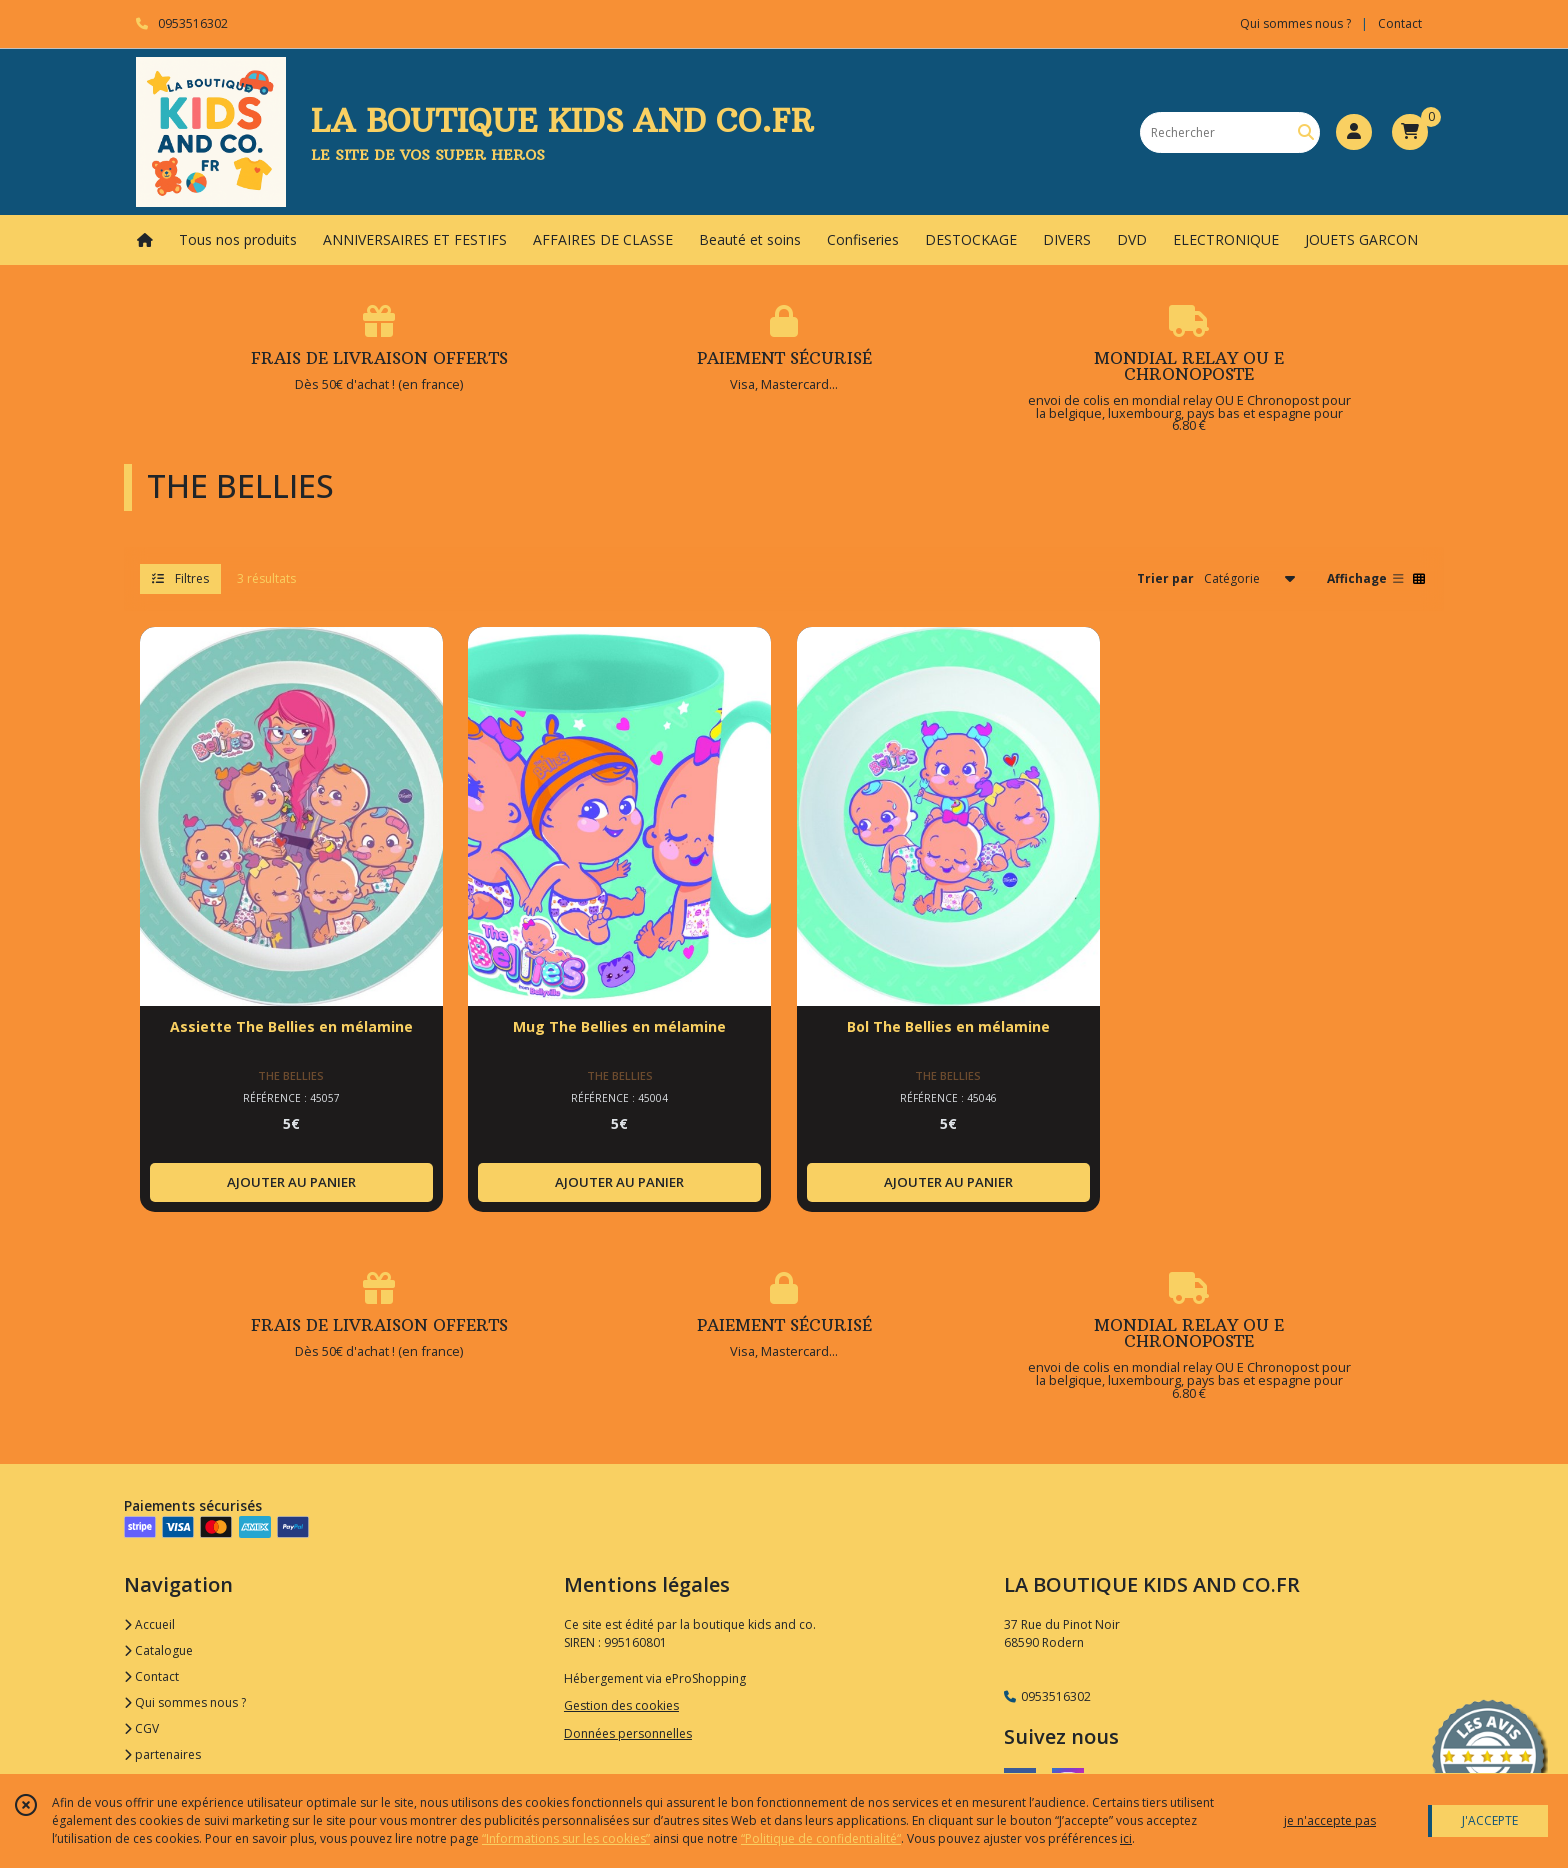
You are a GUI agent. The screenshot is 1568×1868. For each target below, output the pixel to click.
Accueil (149, 1624)
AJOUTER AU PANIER (291, 1182)
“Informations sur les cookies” (566, 1838)
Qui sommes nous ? (185, 1702)
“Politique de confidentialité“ (821, 1838)
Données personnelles (628, 1733)
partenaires (162, 1754)
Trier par (1165, 578)
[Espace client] (1354, 132)
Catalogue (158, 1650)
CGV (141, 1728)
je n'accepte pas (1330, 1820)
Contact (1400, 23)
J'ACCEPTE (1490, 1820)
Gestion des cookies (621, 1705)
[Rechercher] (1306, 132)
